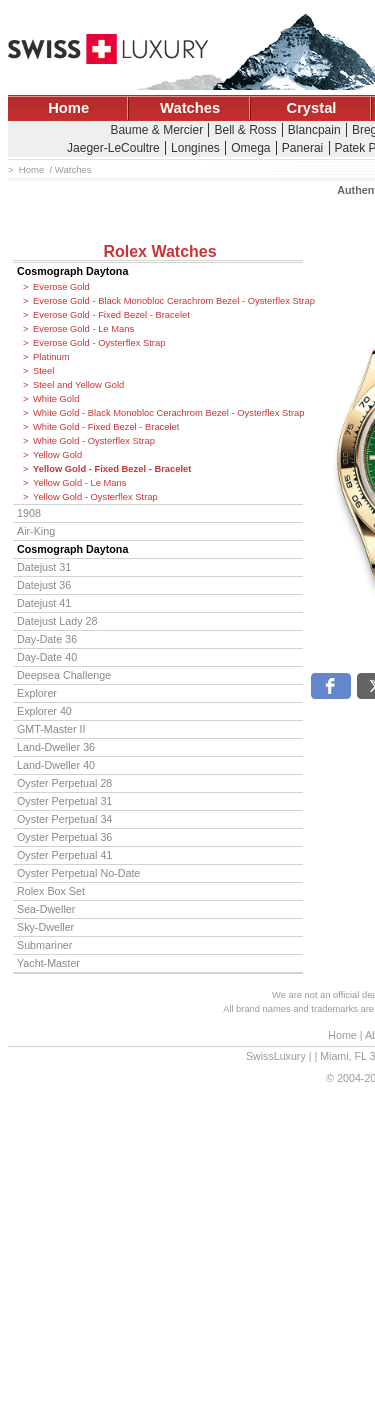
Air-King (36, 531)
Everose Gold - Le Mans (83, 329)
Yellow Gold (57, 455)
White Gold (56, 399)
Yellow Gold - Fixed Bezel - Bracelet (112, 469)
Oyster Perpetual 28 (64, 783)
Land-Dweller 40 (56, 765)
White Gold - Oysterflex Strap (94, 441)
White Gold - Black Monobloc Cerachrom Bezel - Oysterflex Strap (168, 413)
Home (68, 108)
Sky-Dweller (45, 927)
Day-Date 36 (47, 639)
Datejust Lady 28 (57, 621)
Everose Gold (61, 287)
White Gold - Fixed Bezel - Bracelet (106, 427)
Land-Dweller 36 (56, 747)
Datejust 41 (44, 603)
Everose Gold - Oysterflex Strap (99, 343)
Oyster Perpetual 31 (64, 801)
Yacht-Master (48, 963)
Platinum (51, 357)
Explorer (37, 693)
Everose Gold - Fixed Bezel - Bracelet (111, 315)
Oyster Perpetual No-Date (78, 873)
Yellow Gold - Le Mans (79, 483)
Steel (43, 371)
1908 (29, 513)
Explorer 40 (44, 711)
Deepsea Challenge (64, 675)
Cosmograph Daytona (72, 271)
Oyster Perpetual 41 (64, 855)
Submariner (44, 945)
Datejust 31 (44, 567)
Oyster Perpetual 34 (64, 819)
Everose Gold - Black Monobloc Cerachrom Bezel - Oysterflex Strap (168, 301)
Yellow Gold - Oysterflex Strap (95, 497)
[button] (331, 686)
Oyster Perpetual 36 (64, 837)
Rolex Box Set (51, 891)
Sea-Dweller (46, 909)
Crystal (312, 108)
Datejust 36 (44, 585)
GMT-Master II (51, 729)
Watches (190, 108)
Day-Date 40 (47, 657)
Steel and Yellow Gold (78, 385)
